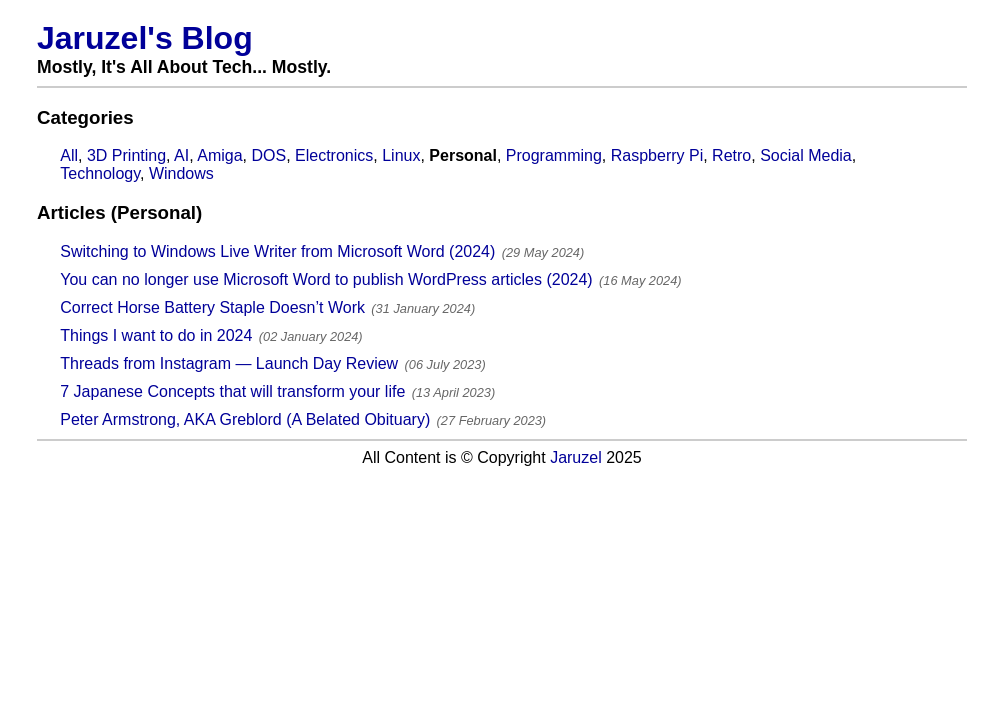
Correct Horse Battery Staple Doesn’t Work (212, 307)
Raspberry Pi (657, 155)
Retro (731, 155)
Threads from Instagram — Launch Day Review (229, 363)
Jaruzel (576, 457)
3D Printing (126, 155)
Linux (401, 155)
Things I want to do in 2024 (156, 335)
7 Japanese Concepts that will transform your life (232, 391)
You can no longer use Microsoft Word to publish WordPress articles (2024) (326, 279)
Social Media (806, 155)
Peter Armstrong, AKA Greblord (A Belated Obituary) (245, 419)
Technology (100, 173)
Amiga (219, 155)
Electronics (334, 155)
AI (181, 155)
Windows (181, 173)
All (69, 155)
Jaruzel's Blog (145, 38)
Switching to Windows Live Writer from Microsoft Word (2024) (277, 251)
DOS (268, 155)
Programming (554, 155)
